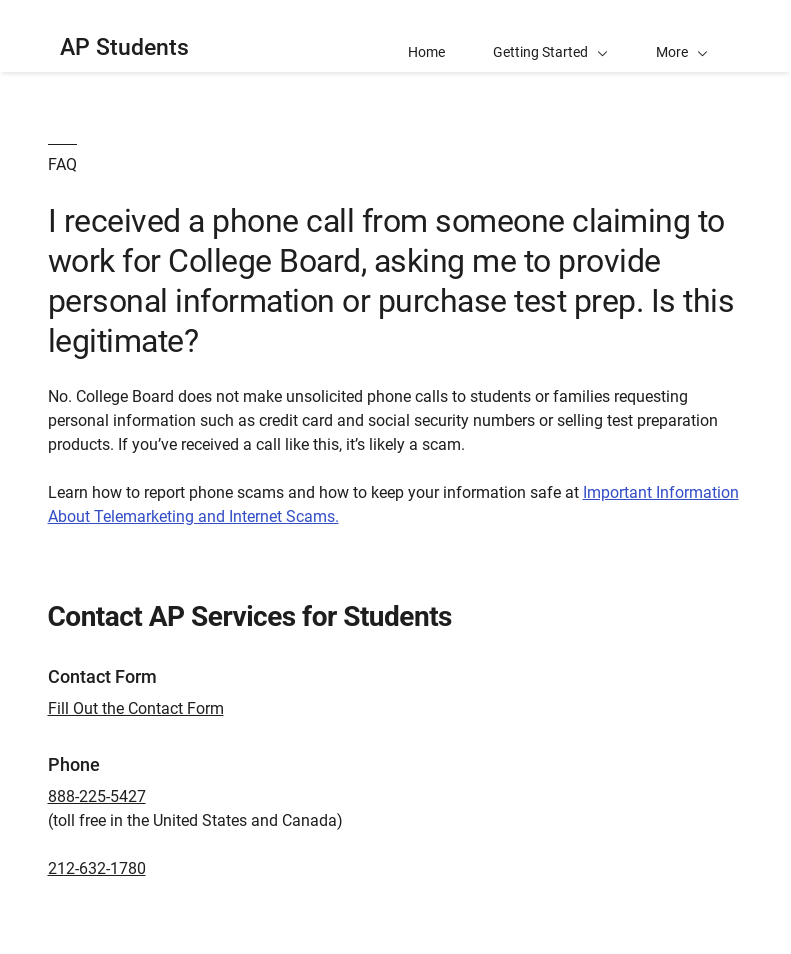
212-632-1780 (97, 868)
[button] (682, 36)
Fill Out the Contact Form (136, 708)
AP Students (124, 47)
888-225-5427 (97, 796)
